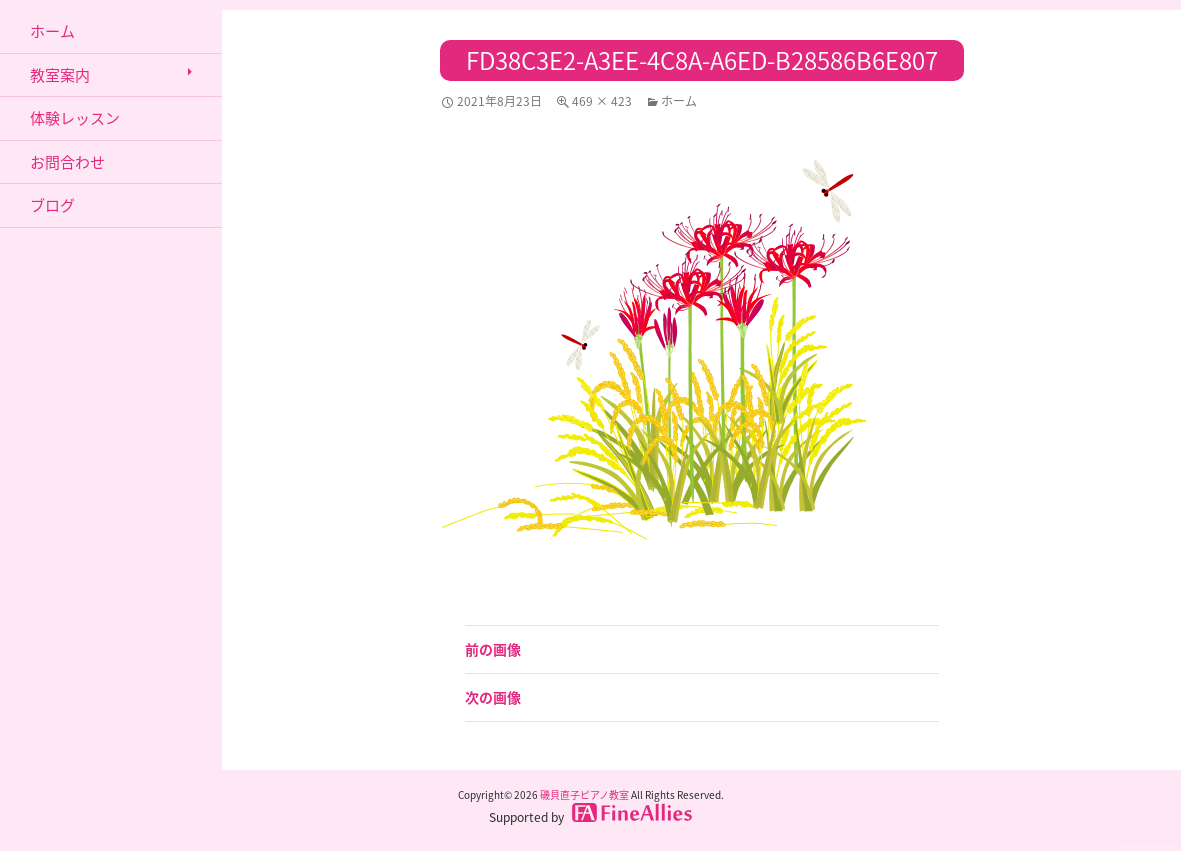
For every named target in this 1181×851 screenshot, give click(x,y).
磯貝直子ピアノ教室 (584, 794)
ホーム (679, 101)
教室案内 (60, 75)
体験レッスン (75, 118)
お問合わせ (67, 162)
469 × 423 (602, 101)
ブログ (52, 205)
